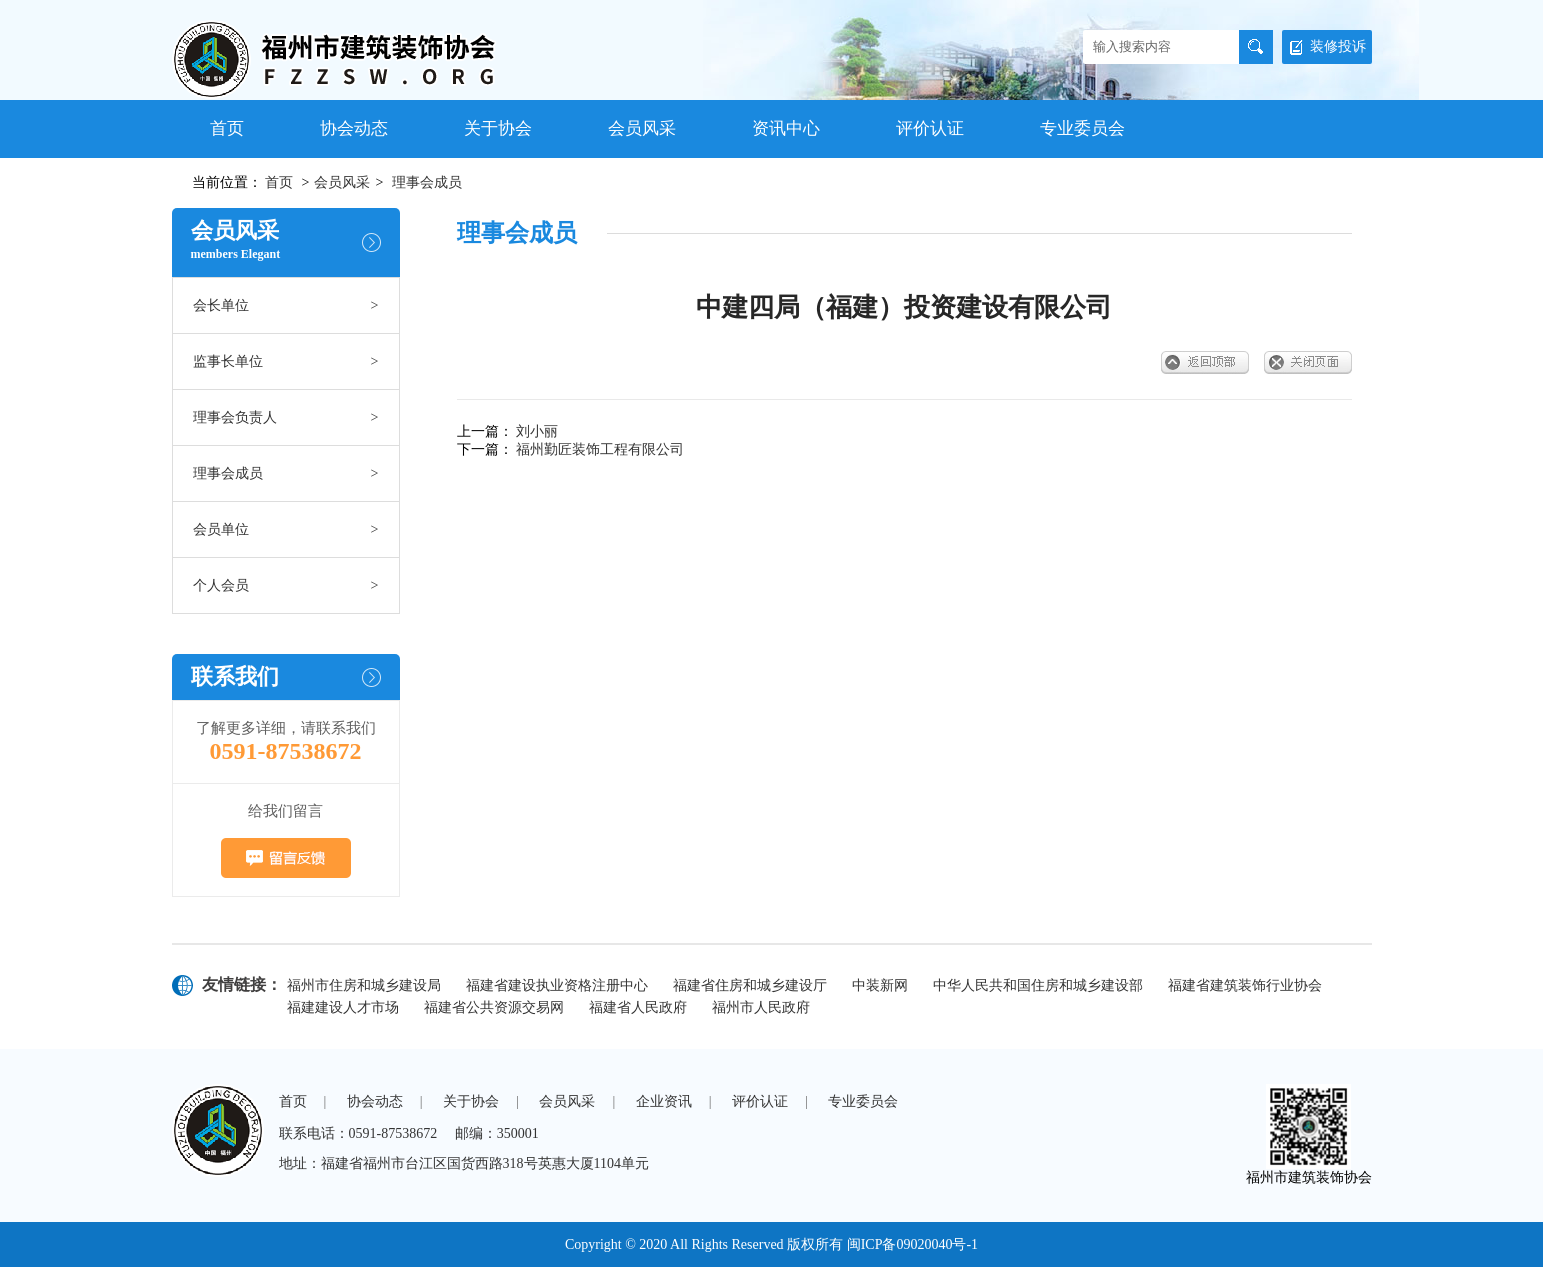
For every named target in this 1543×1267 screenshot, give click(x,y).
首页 (227, 128)
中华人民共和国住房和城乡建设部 (1038, 985)
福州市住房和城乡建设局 (364, 985)
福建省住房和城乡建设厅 (750, 985)
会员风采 (642, 128)
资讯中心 (786, 128)
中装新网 (880, 985)
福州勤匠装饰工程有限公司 (600, 449)
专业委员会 (1082, 128)
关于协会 (498, 128)
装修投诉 (1328, 46)
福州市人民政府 (761, 1007)
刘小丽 (537, 431)
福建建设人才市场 (343, 1007)
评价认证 (930, 128)
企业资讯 (664, 1101)
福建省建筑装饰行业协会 (1245, 985)
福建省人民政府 (638, 1007)
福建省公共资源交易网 (494, 1007)
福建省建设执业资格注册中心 (557, 985)
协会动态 (354, 128)
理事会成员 (427, 182)
